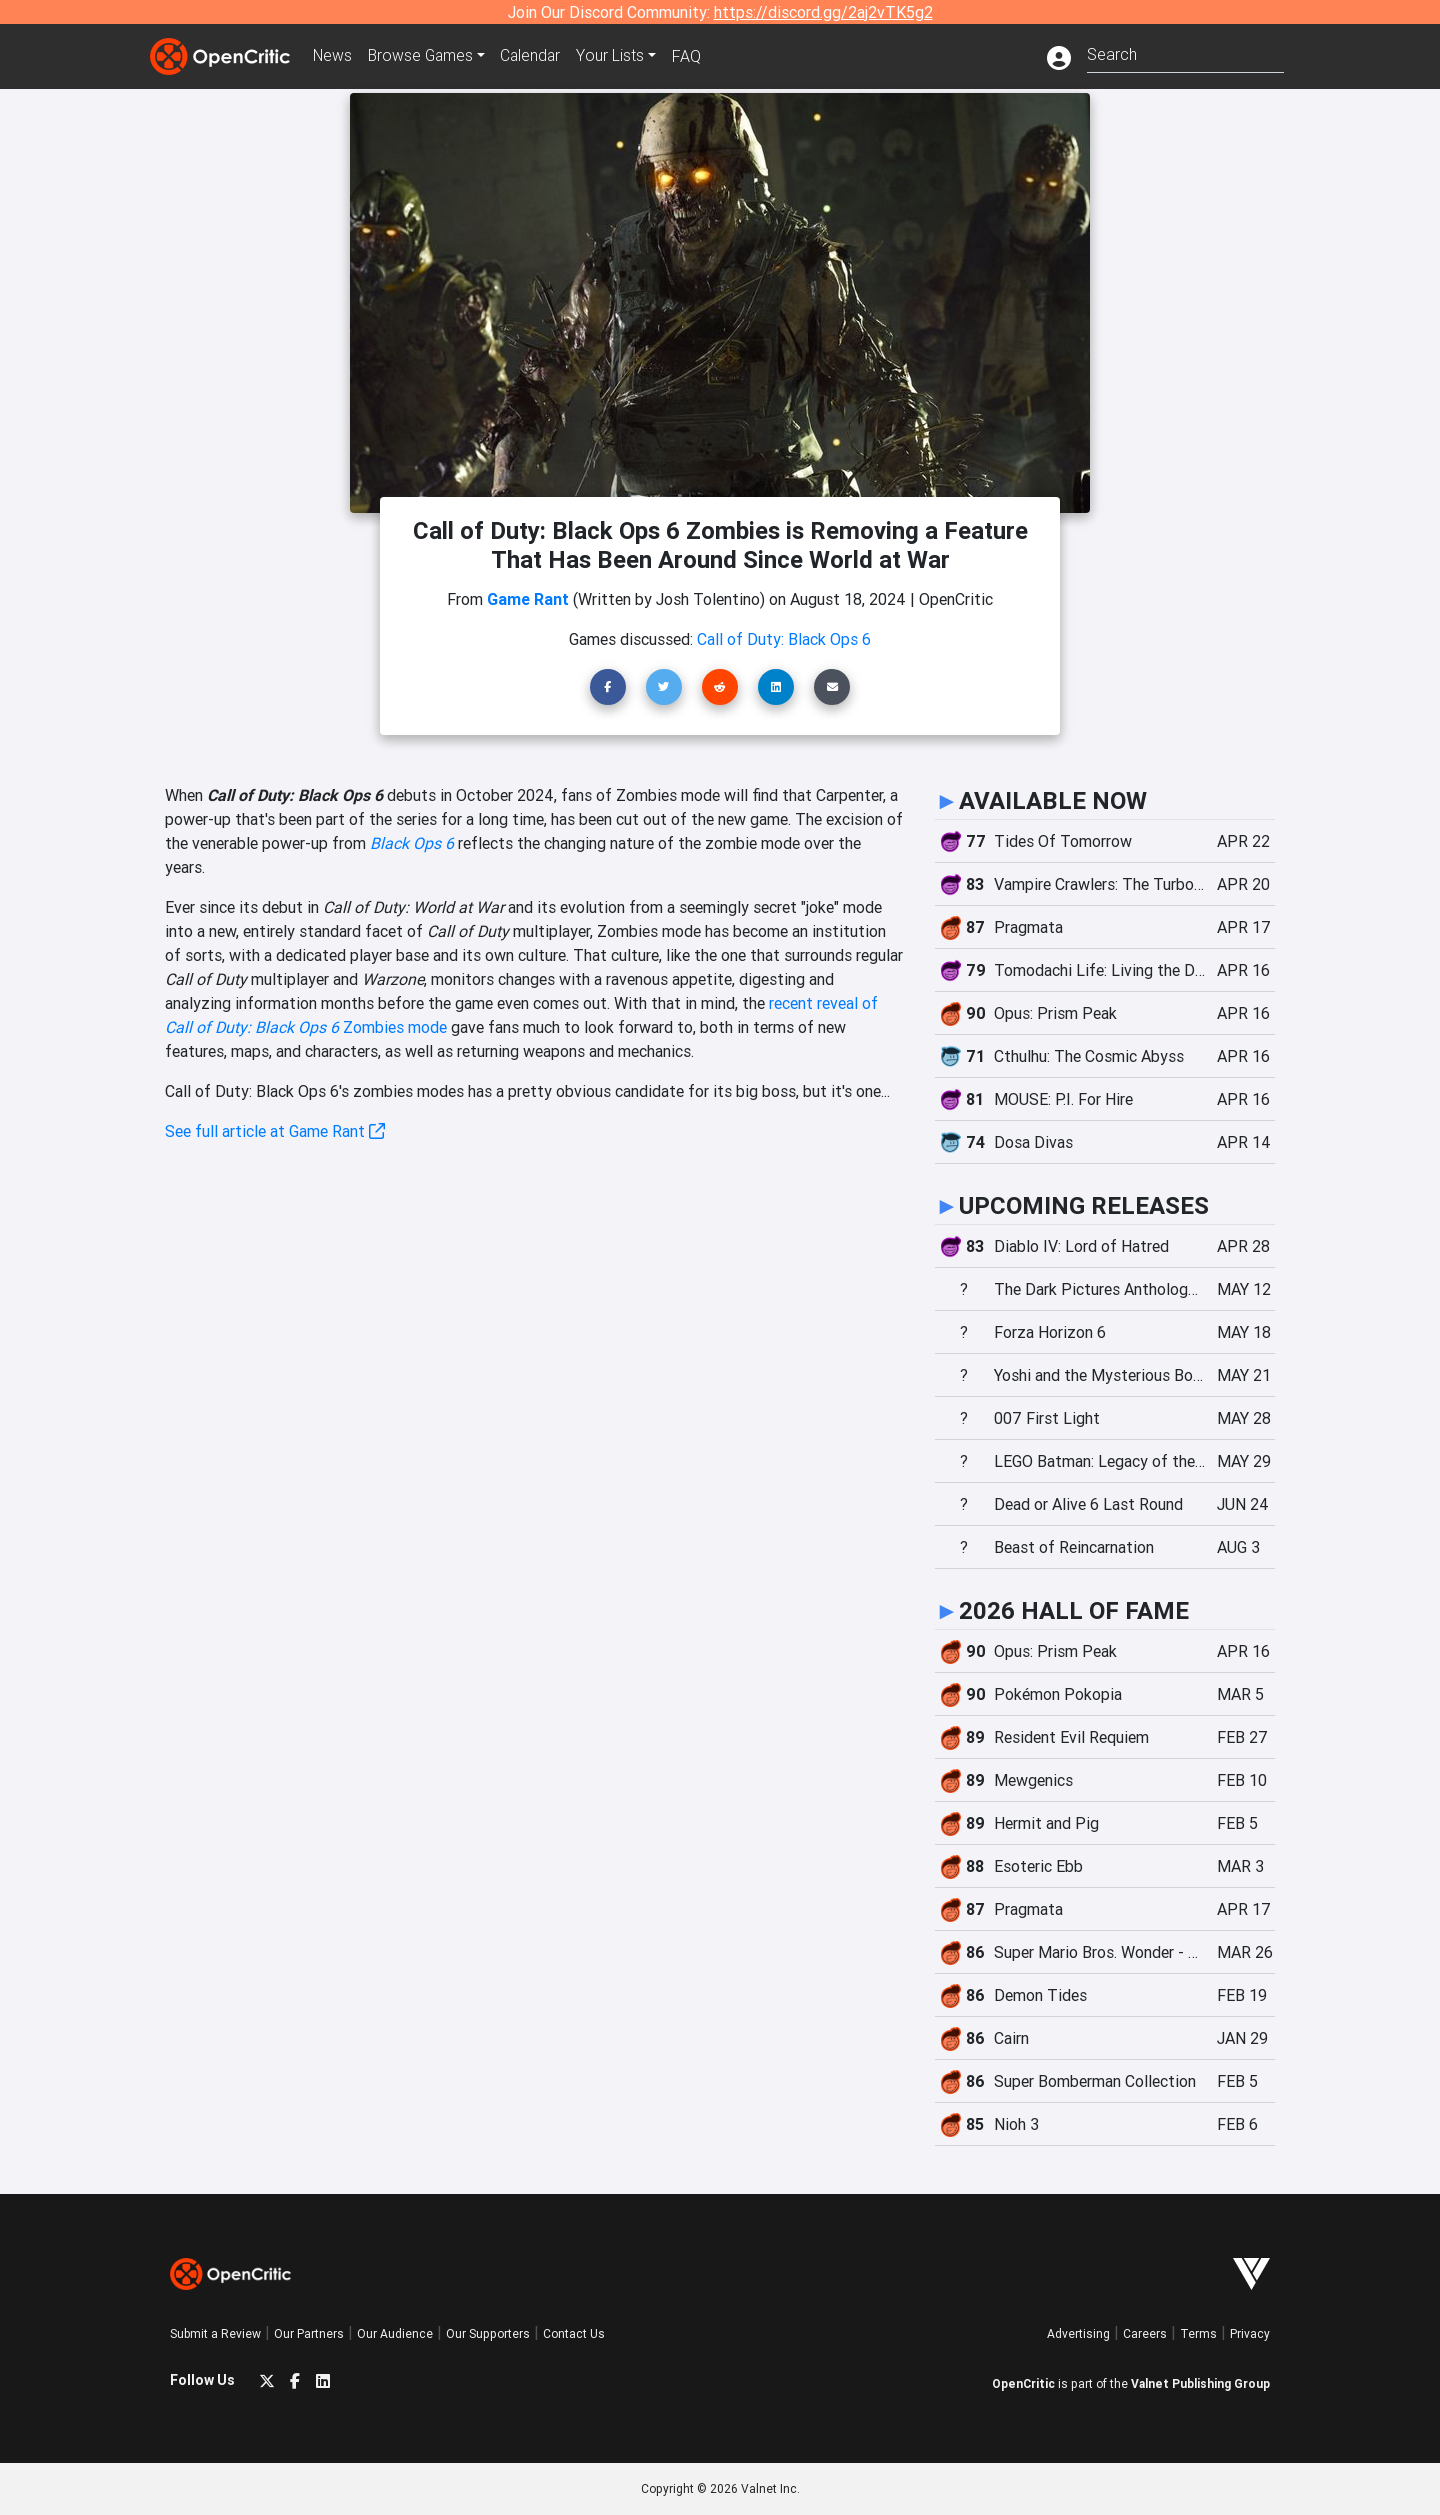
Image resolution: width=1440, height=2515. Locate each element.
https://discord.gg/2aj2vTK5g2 (823, 12)
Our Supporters (488, 2333)
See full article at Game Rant (275, 1131)
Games (424, 56)
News (334, 56)
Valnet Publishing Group (1200, 2383)
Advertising (1078, 2333)
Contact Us (574, 2333)
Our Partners (309, 2333)
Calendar (537, 56)
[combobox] (1185, 52)
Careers (1145, 2333)
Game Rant (528, 599)
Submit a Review (215, 2333)
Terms (1198, 2333)
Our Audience (395, 2333)
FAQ (693, 56)
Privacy (1250, 2333)
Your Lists (617, 56)
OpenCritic (1023, 2383)
